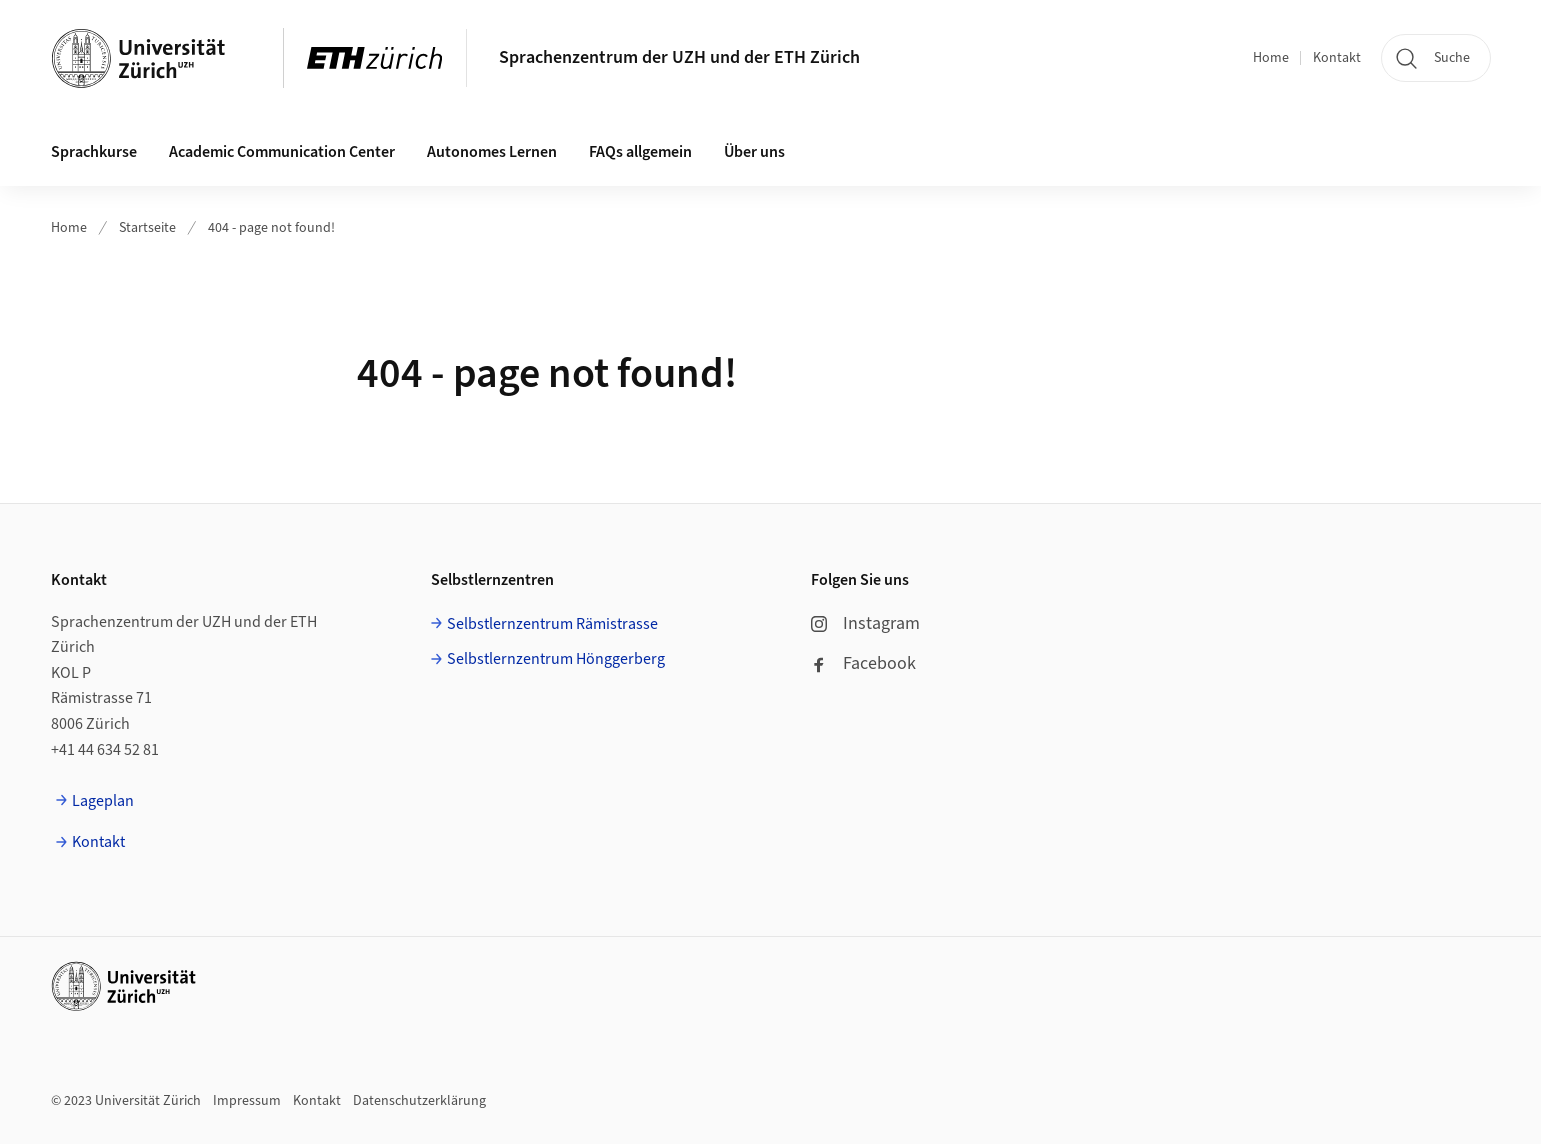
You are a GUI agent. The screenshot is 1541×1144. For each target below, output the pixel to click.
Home (1271, 58)
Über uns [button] (754, 152)
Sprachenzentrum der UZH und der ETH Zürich (679, 57)
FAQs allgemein (640, 152)
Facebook (863, 663)
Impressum (247, 1101)
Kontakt (1337, 58)
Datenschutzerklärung (419, 1101)
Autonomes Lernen (492, 152)
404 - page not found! (271, 228)
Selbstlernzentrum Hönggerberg (556, 659)
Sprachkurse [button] (94, 152)
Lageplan (103, 801)
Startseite (147, 228)
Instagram (865, 623)
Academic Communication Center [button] (282, 152)
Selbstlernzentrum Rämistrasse (552, 624)
